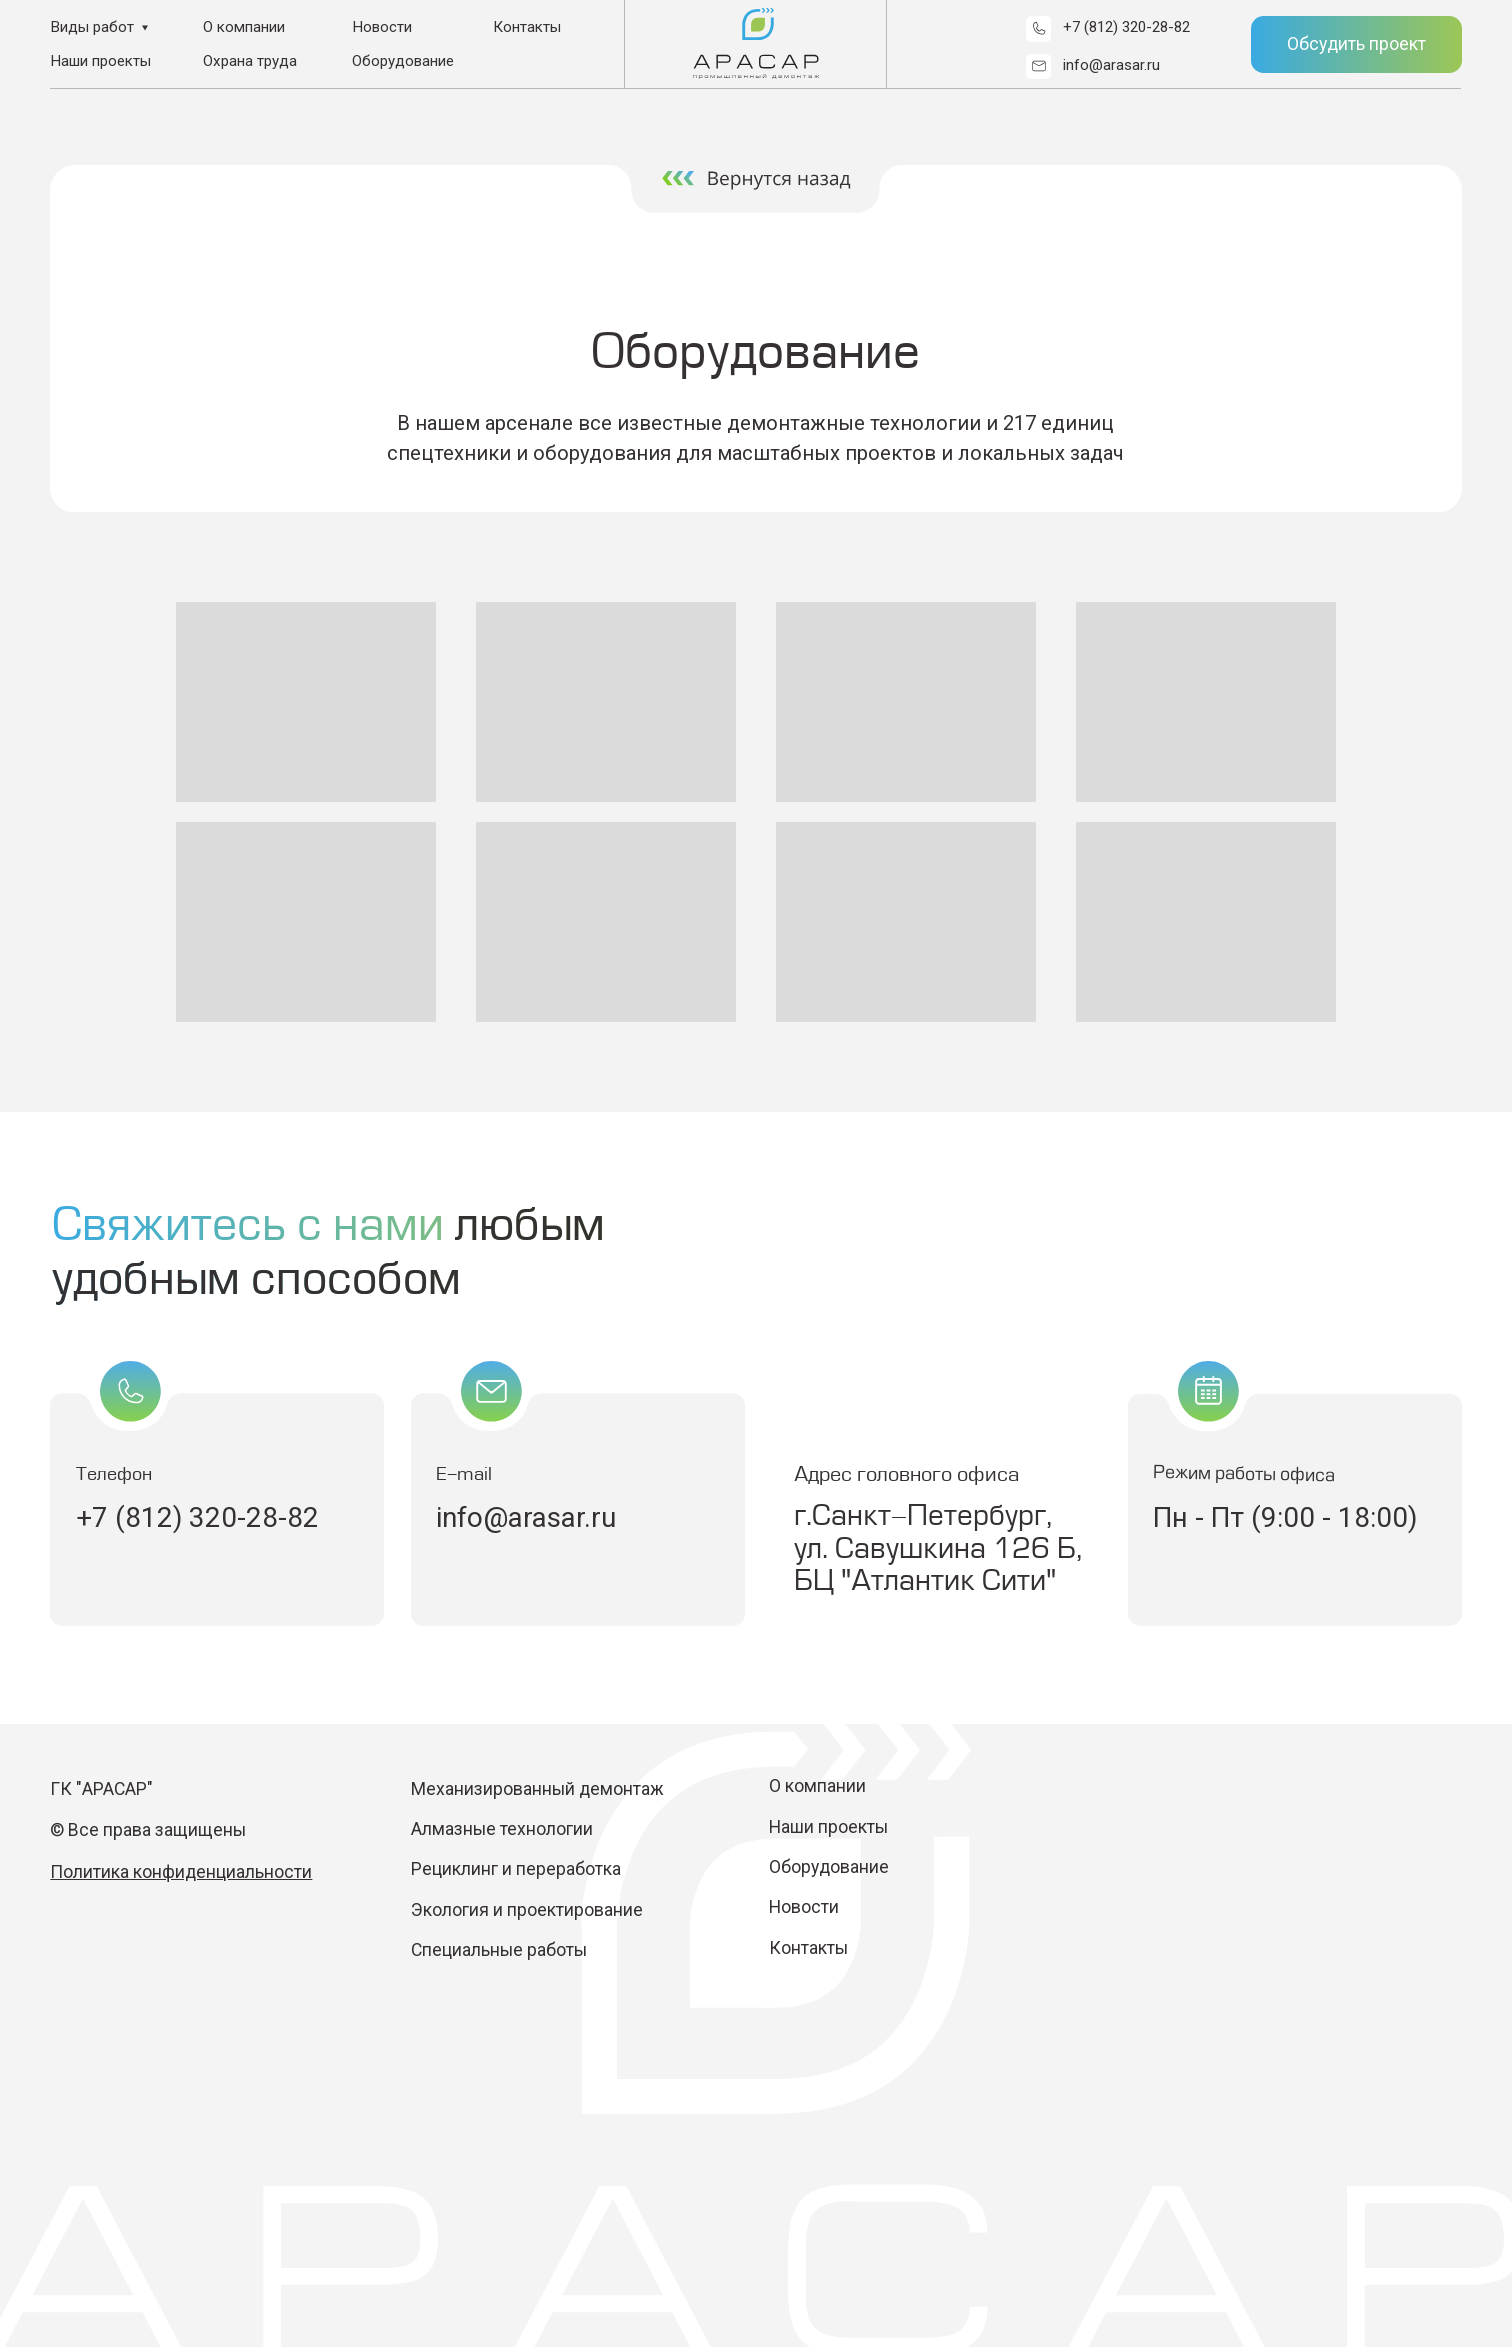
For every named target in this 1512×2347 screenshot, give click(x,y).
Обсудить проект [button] (1356, 44)
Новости (382, 27)
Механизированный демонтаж (537, 1789)
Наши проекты (100, 61)
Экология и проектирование (529, 1910)
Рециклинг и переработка (516, 1869)
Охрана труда (250, 61)
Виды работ (92, 27)
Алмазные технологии (502, 1829)
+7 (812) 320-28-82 (1126, 27)
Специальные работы (499, 1950)
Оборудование (403, 61)
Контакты (527, 27)
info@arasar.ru (1111, 65)
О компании (244, 27)
